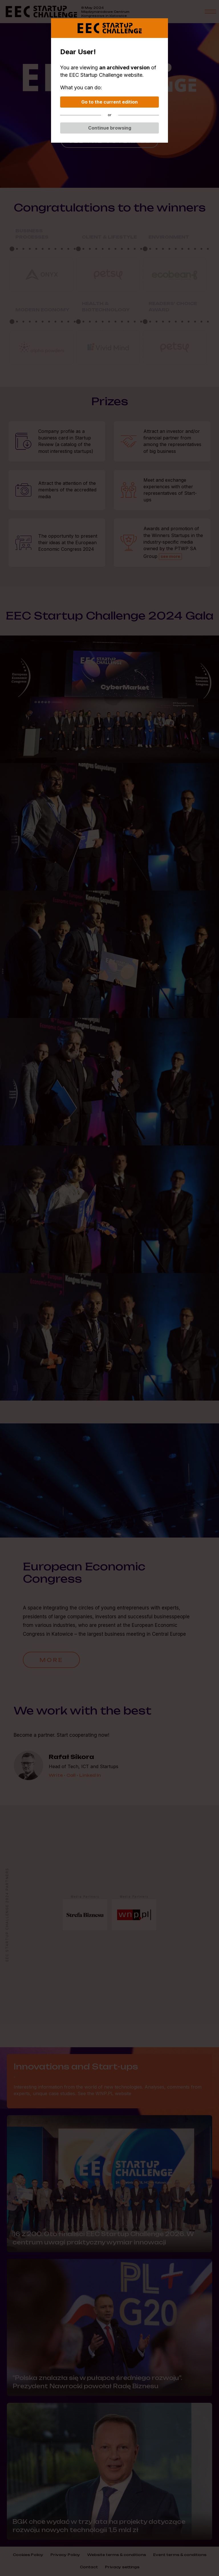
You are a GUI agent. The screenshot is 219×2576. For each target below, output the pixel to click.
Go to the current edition (109, 102)
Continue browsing (109, 128)
